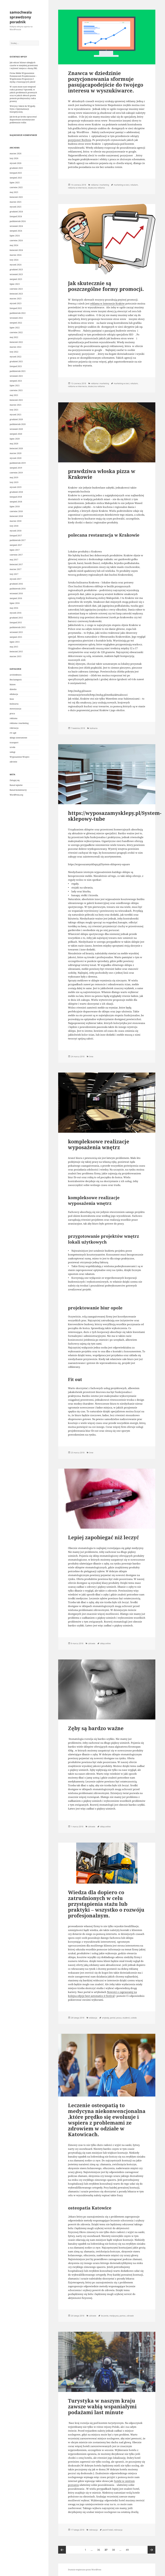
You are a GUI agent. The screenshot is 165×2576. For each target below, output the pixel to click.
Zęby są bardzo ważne (96, 1728)
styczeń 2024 (15, 264)
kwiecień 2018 (16, 516)
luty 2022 (14, 351)
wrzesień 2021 (16, 376)
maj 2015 (14, 646)
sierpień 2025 (16, 177)
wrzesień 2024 (16, 226)
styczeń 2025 (15, 206)
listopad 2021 (16, 366)
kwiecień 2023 (16, 293)
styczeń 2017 (15, 579)
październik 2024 (18, 221)
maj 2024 (14, 245)
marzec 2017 (15, 569)
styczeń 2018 (15, 530)
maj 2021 (14, 395)
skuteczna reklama (96, 187)
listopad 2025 (16, 172)
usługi (12, 752)
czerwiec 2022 (16, 332)
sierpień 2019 (16, 467)
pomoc (123, 2315)
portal (112, 2017)
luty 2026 (14, 158)
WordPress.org (16, 794)
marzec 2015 (15, 656)
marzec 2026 (15, 153)
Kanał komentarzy (18, 790)
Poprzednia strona (62, 2550)
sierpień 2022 (16, 322)
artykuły (105, 2017)
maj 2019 (14, 477)
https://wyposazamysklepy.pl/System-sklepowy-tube (114, 816)
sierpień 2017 (16, 545)
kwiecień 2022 (16, 342)
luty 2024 (14, 259)
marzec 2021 (15, 404)
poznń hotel (107, 2529)
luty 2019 (14, 482)
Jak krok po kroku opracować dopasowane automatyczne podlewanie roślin (23, 119)
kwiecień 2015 (16, 651)
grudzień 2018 (16, 492)
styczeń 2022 (15, 356)
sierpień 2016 (16, 598)
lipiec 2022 (15, 327)
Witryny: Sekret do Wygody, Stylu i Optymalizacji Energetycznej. (22, 109)
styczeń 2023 (15, 303)
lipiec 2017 (15, 550)
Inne (12, 699)
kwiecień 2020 (16, 448)
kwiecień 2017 (16, 564)
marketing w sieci (121, 184)
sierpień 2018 (16, 501)
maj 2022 (14, 337)
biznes (12, 684)
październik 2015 (18, 627)
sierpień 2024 (16, 230)
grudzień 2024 (16, 211)
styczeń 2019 (15, 487)
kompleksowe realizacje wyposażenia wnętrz (98, 1144)
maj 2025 (14, 192)
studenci (126, 2017)
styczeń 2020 (15, 458)
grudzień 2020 (16, 419)
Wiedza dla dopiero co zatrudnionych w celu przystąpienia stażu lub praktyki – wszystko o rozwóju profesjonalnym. (106, 1904)
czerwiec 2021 (16, 390)
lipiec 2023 (15, 284)
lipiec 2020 (15, 438)
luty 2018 (14, 525)
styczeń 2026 (15, 163)
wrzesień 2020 (16, 429)
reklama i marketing (19, 723)
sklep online (105, 1643)
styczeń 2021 (15, 414)
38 (114, 2548)
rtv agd (13, 732)
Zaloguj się (14, 780)
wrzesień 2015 (16, 632)
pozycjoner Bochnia (79, 139)
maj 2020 (14, 443)
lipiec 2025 (15, 182)
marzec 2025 (15, 202)
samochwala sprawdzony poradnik (21, 17)
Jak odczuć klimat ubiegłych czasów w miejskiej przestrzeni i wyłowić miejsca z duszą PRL (24, 65)
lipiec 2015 (15, 641)
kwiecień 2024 (16, 250)
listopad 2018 (16, 496)
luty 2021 (14, 409)
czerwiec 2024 (16, 240)
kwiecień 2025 (16, 197)
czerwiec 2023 (16, 288)
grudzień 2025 (16, 168)
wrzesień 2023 (16, 274)
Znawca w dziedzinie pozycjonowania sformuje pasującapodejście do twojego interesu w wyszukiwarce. (105, 82)
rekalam (134, 184)
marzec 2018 (15, 521)
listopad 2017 (16, 535)
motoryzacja (15, 708)
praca (12, 713)
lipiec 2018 (15, 506)
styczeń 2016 (15, 612)
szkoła (134, 2017)
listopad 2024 (16, 216)
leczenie (104, 2315)
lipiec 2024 (15, 235)
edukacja (14, 694)
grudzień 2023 (16, 269)
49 (128, 2548)
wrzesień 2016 (16, 593)
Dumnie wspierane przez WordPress (84, 2569)
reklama (13, 718)
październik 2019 (18, 463)
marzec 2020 (15, 453)
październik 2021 (18, 371)
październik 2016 (18, 588)
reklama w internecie (77, 187)
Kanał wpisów (16, 785)
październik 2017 (18, 540)
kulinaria (14, 703)
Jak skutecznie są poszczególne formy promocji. (106, 286)
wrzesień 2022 (16, 318)
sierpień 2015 (16, 637)
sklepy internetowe (18, 737)
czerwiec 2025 (16, 187)
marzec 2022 (15, 347)
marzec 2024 (15, 255)
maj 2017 (14, 559)
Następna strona (151, 2550)
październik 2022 (18, 313)
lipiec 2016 (15, 603)
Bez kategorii (16, 679)
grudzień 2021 (16, 361)
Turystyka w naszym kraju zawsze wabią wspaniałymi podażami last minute (102, 2406)
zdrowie (13, 761)
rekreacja (14, 728)
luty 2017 (14, 574)
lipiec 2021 (15, 385)
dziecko (13, 689)
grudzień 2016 (16, 583)
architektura (15, 674)
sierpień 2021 (16, 380)
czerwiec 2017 (16, 554)
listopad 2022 (16, 308)
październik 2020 (18, 424)
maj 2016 (14, 608)
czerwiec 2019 (16, 472)
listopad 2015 (16, 622)
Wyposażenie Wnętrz (19, 757)
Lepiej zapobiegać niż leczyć (103, 1537)
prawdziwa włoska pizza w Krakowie (101, 474)
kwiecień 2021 (16, 400)
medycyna (114, 2315)
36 (99, 2548)
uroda (12, 747)
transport (14, 742)
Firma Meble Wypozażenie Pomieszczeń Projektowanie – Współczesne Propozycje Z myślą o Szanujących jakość (23, 77)
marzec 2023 (15, 298)
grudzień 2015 (16, 617)
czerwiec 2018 (16, 511)
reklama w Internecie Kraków (107, 303)
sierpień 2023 (16, 279)
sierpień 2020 (16, 434)
